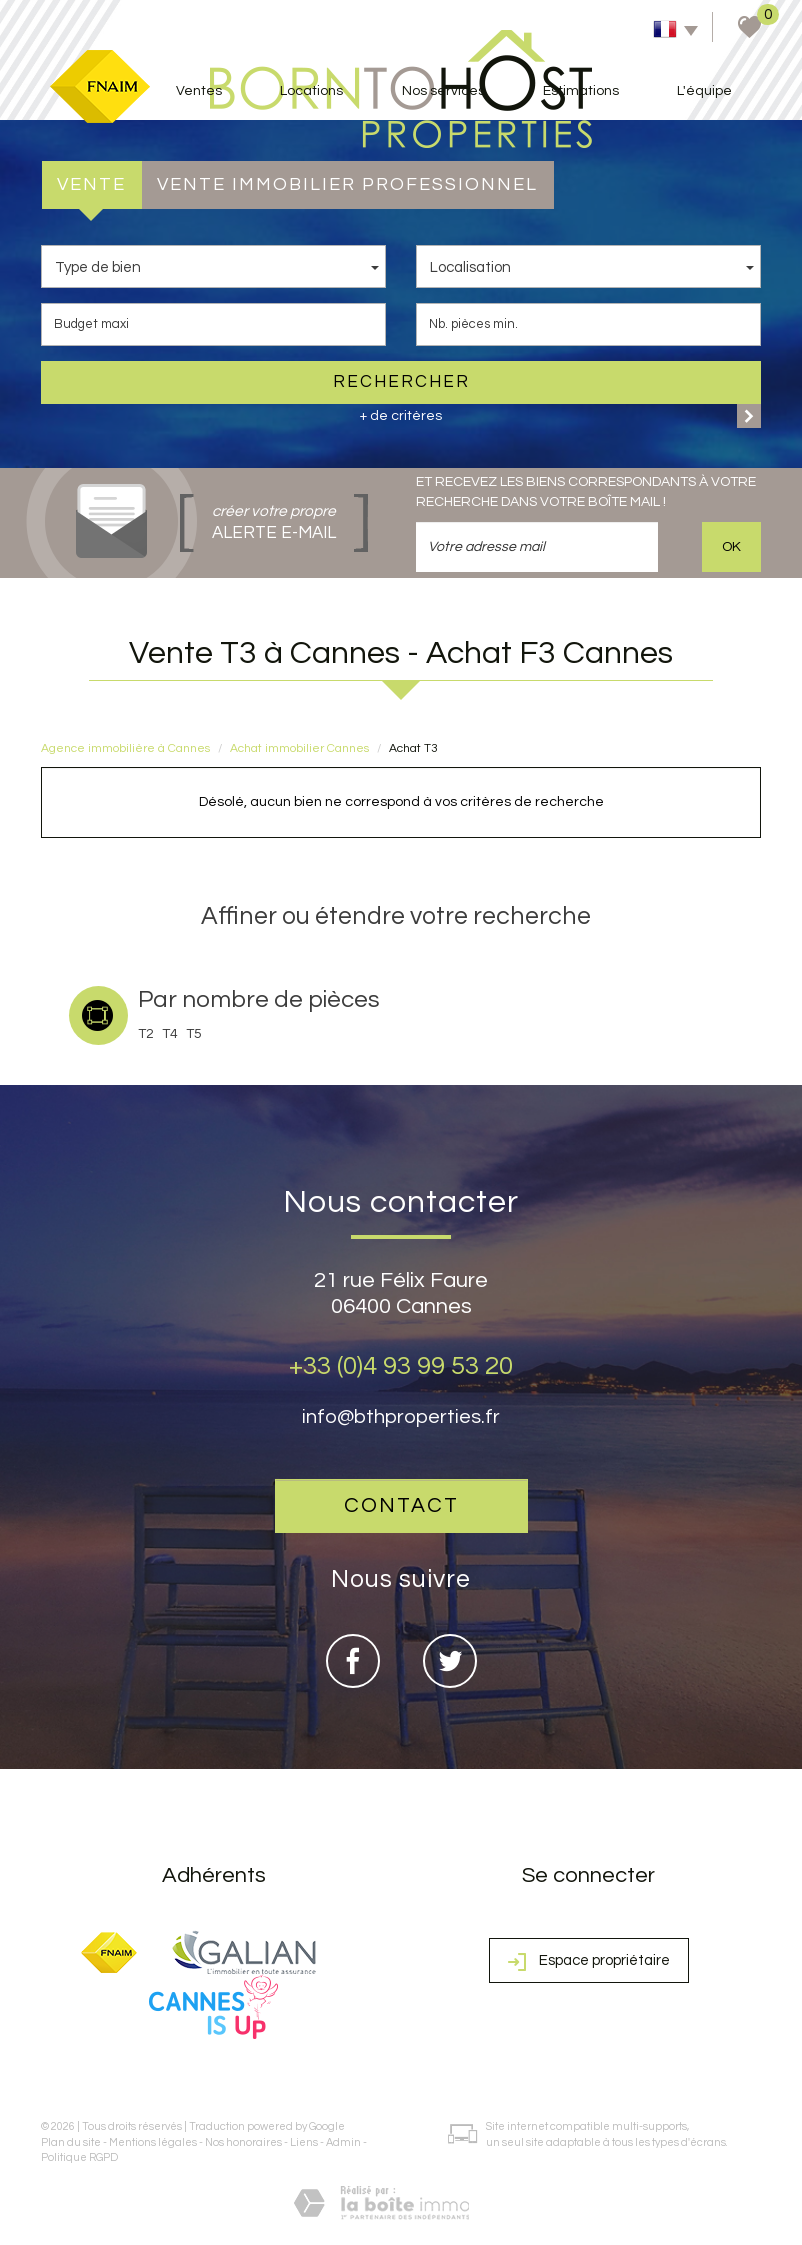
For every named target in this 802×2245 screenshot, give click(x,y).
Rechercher (401, 382)
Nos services (443, 91)
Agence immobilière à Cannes (125, 748)
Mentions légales (153, 2142)
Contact (401, 1505)
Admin (343, 2142)
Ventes (199, 91)
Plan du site (71, 2142)
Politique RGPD (79, 2157)
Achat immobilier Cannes (299, 748)
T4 (170, 1034)
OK (731, 547)
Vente (91, 184)
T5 (194, 1034)
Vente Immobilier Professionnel (347, 184)
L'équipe (704, 91)
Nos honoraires (243, 2142)
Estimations (581, 91)
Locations (311, 91)
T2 (146, 1034)
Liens (304, 2142)
